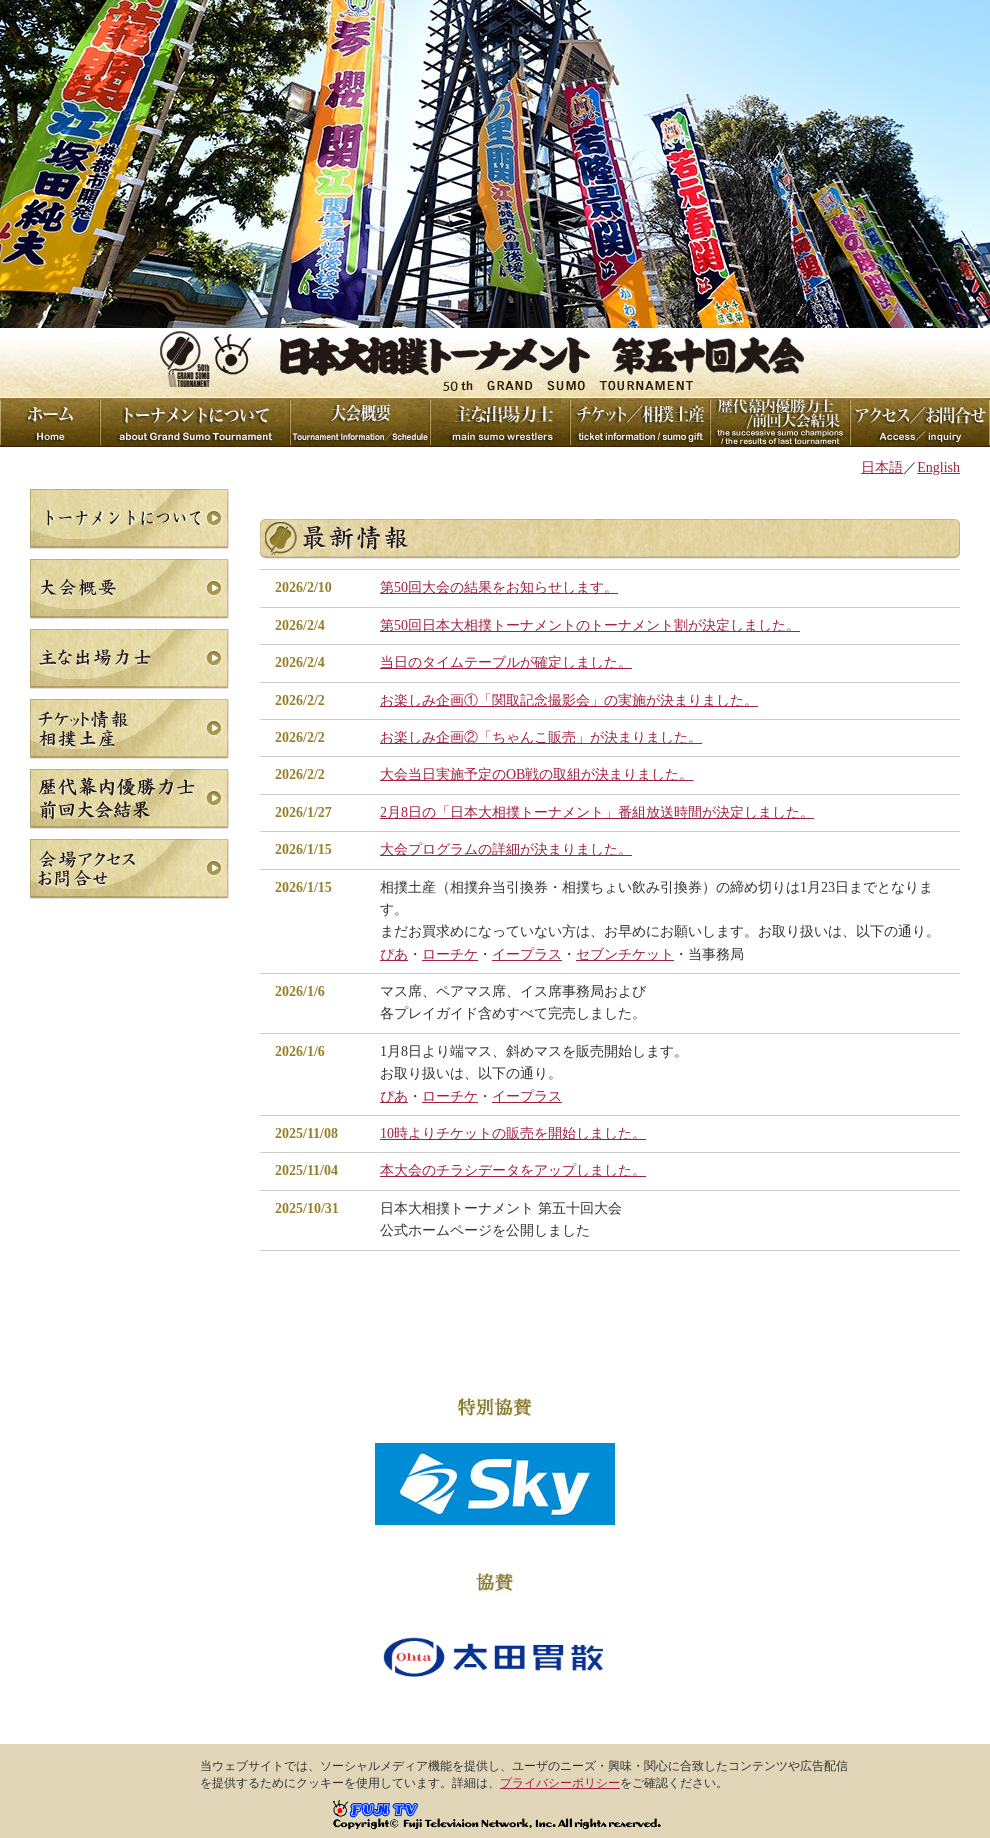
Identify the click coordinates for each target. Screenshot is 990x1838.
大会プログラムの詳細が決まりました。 (506, 849)
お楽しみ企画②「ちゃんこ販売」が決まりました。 (541, 737)
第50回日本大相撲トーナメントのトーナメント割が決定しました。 (590, 625)
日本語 (882, 467)
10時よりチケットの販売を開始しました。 (513, 1133)
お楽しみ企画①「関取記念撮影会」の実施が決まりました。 (569, 700)
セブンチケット (625, 954)
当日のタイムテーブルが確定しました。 (506, 662)
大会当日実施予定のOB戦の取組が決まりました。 (536, 774)
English (938, 467)
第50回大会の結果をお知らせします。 (499, 587)
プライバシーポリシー (560, 1783)
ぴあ (394, 954)
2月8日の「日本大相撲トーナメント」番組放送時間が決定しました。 (597, 812)
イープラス (527, 954)
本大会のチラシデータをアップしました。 (513, 1170)
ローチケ (450, 954)
